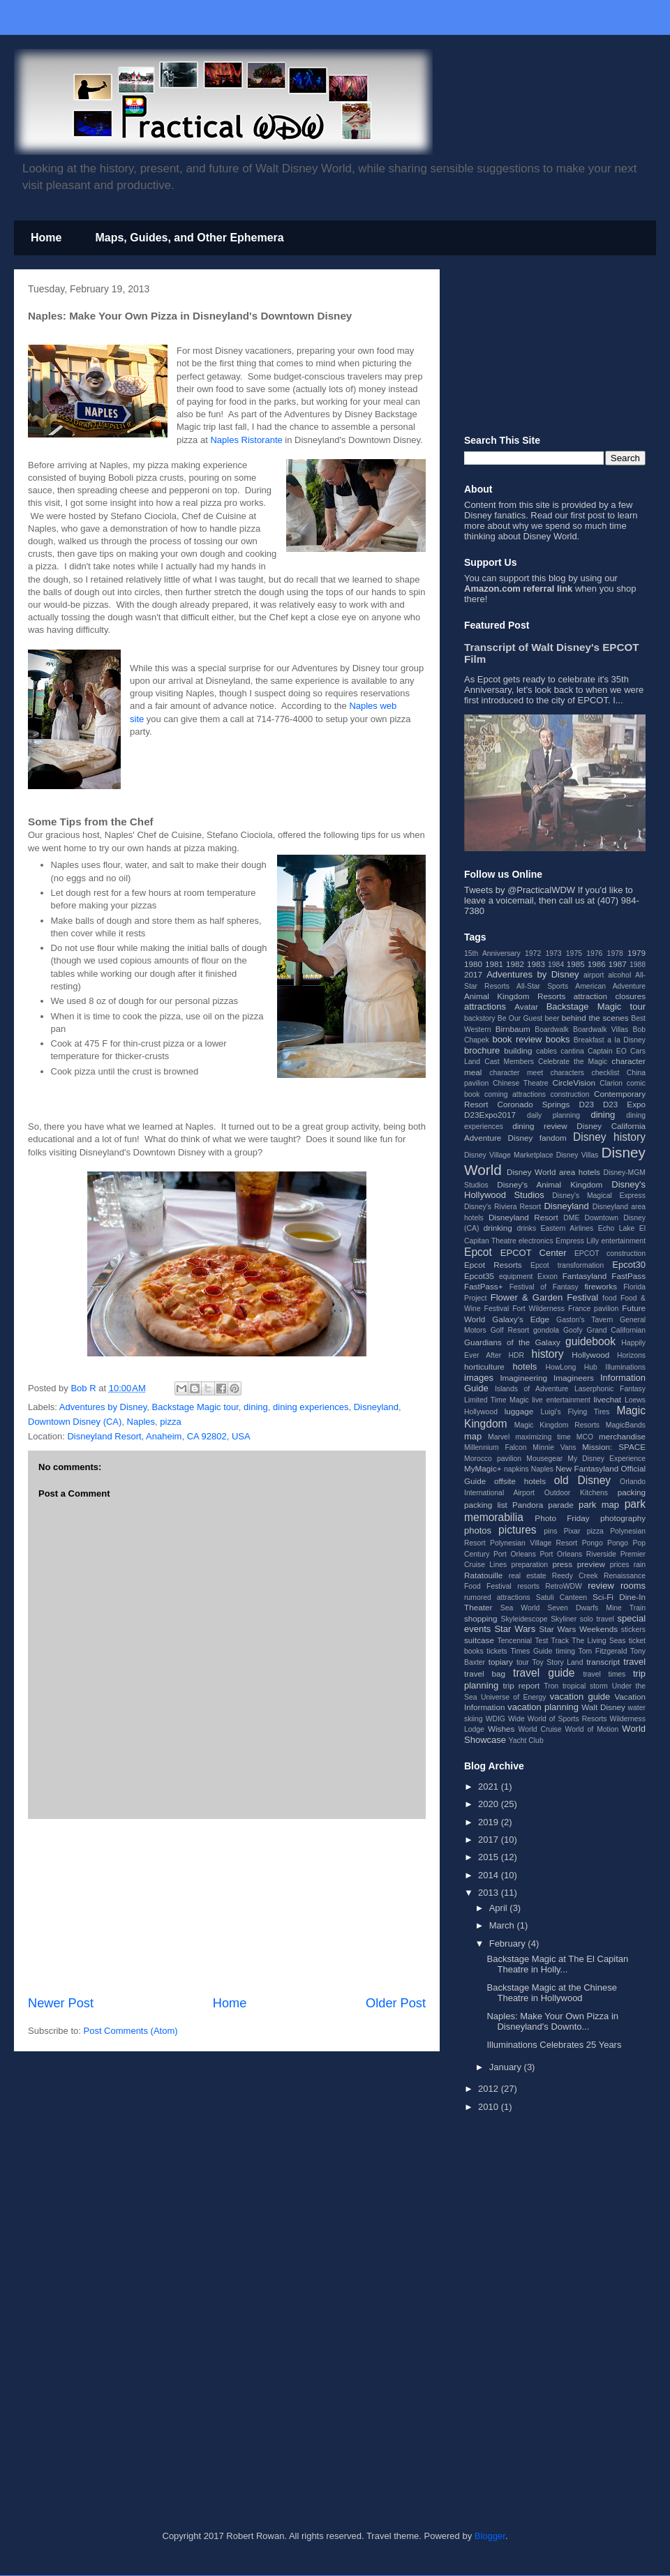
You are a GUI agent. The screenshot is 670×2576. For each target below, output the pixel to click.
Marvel (498, 1437)
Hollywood (590, 1354)
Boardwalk (552, 1029)
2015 (489, 1857)
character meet (516, 1073)
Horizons (631, 1355)
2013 (489, 1892)
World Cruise (540, 1729)
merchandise (622, 1436)
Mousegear (544, 1458)
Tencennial (514, 1641)
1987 (618, 963)
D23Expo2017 (490, 1114)
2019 (489, 1822)
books (558, 1039)
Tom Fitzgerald (603, 1651)
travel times (604, 1674)
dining (256, 1407)
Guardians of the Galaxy (512, 1342)
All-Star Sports (542, 986)
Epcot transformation (567, 1265)
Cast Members (509, 1061)
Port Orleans (514, 1554)
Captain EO (607, 1051)
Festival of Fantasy (544, 1287)
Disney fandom (537, 1137)
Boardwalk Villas (600, 1029)
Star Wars (514, 1629)
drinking (498, 1227)
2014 (489, 1875)
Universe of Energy (513, 1697)
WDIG (495, 1719)
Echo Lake (616, 1228)
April (499, 1908)
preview (591, 1563)
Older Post (396, 2003)
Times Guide (531, 1651)
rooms (633, 1585)
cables (546, 1051)
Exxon (547, 1276)
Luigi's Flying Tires (575, 1412)
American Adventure (610, 986)
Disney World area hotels (553, 1171)
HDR (517, 1355)
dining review (539, 1125)
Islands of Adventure (531, 1389)
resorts (528, 1586)
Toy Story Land (558, 1662)
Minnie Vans (554, 1447)
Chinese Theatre (521, 1083)
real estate (527, 1576)
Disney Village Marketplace (508, 1155)
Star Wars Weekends (578, 1628)
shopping (480, 1618)
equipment (516, 1276)
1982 (515, 963)
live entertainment (561, 1400)
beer (552, 1018)
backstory (479, 1018)
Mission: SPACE (614, 1446)
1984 (556, 964)
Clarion (611, 1083)
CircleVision (573, 1082)
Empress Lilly (577, 1241)
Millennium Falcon (495, 1447)
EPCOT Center (533, 1253)
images (478, 1377)
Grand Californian (616, 1330)
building (518, 1050)
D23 (586, 1104)
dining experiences (310, 1407)
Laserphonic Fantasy (610, 1389)
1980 (473, 963)
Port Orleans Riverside (577, 1554)
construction (569, 1094)
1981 (494, 963)
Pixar (572, 1531)
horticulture (484, 1366)
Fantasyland (585, 1275)
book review (517, 1039)
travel (634, 1661)
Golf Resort (510, 1330)
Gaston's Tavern (584, 1320)
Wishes (501, 1728)
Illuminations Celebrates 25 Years (553, 2044)
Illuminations (625, 1367)
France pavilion (593, 1308)
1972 (533, 953)
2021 (489, 1786)
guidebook (590, 1341)
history (548, 1354)
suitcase (479, 1640)
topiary (501, 1661)
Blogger (490, 2536)
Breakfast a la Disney (610, 1040)
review (601, 1585)
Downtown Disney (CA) (74, 1421)
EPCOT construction (610, 1253)
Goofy (573, 1330)
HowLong (560, 1367)
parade (560, 1504)
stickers (633, 1629)
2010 (489, 2107)
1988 (638, 964)
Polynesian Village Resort (533, 1543)
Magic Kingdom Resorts (557, 1425)
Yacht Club (526, 1740)
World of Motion (592, 1729)
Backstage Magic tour (195, 1407)
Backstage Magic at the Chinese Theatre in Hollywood (551, 1993)
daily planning (553, 1115)
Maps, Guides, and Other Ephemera (189, 238)
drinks (526, 1228)
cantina (572, 1051)
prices (620, 1564)
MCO (584, 1437)
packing (632, 1492)
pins (550, 1531)
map (473, 1436)
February (508, 1943)
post (596, 515)
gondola (546, 1330)
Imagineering (523, 1377)
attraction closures (610, 996)
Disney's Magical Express (599, 1195)
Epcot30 (629, 1264)
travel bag (484, 1673)
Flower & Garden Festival (544, 1297)
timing (565, 1651)
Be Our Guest (520, 1018)
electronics (536, 1241)
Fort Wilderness (538, 1308)
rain (640, 1564)
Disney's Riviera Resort (502, 1207)
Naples (141, 1421)
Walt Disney (603, 1707)
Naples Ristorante (246, 440)
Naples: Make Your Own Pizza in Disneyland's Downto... (552, 2021)
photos (477, 1530)
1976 (594, 953)
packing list (485, 1504)
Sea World (520, 1608)
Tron (551, 1686)
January (506, 2067)
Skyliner (563, 1619)
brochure (482, 1050)
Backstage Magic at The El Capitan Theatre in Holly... (557, 1964)
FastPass (628, 1275)
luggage (519, 1411)
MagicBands (626, 1425)
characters (568, 1073)
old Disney (582, 1480)
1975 (574, 953)
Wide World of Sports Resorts (557, 1719)
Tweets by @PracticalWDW (519, 890)
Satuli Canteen (561, 1597)
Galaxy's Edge (520, 1319)
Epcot (478, 1252)
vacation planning (543, 1707)
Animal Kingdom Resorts (514, 996)
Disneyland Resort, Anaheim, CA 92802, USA (158, 1436)
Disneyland (376, 1407)
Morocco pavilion (492, 1458)
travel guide (543, 1673)
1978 (615, 953)
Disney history (609, 1137)
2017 (473, 974)
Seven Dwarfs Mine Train (596, 1608)
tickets (496, 1651)
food (609, 1298)
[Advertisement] (227, 1907)
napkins (516, 1469)
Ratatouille (483, 1575)
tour (522, 1662)
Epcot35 (479, 1275)
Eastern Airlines (567, 1228)
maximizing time (543, 1437)
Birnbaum (513, 1028)
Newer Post (61, 2003)
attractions (485, 1006)
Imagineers (573, 1377)
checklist (606, 1073)
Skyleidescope (523, 1619)
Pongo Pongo (605, 1543)
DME (571, 1218)
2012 (489, 2088)
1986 (597, 963)
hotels (525, 1366)
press (562, 1563)
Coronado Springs (533, 1104)
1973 (553, 953)
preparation (530, 1564)
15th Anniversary (492, 953)
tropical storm (585, 1686)
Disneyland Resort (523, 1217)
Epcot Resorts (493, 1264)
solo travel (597, 1619)
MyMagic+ (483, 1468)
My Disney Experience (606, 1458)
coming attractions (515, 1094)
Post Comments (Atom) (131, 2030)
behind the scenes (595, 1017)
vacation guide (580, 1696)
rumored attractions (497, 1597)
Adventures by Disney (103, 1407)
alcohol (619, 975)
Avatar (526, 1006)
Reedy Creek (575, 1576)
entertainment (623, 1241)
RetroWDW (563, 1586)
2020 (489, 1804)
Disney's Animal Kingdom (549, 1184)
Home (46, 238)
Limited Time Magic (496, 1400)
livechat (607, 1399)
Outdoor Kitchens (576, 1493)
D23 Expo (624, 1104)
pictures (517, 1530)
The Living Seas (598, 1641)
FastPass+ (483, 1286)
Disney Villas (577, 1155)
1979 (636, 952)
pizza (170, 1421)
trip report (521, 1685)
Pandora (527, 1504)
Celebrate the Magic (572, 1061)
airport (593, 975)
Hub (590, 1367)
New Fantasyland (587, 1468)
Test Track (552, 1641)
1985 (576, 963)
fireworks (600, 1286)
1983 (536, 963)
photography (623, 1517)
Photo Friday (562, 1517)
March (503, 1925)
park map (599, 1504)
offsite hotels (520, 1480)
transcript (603, 1661)
